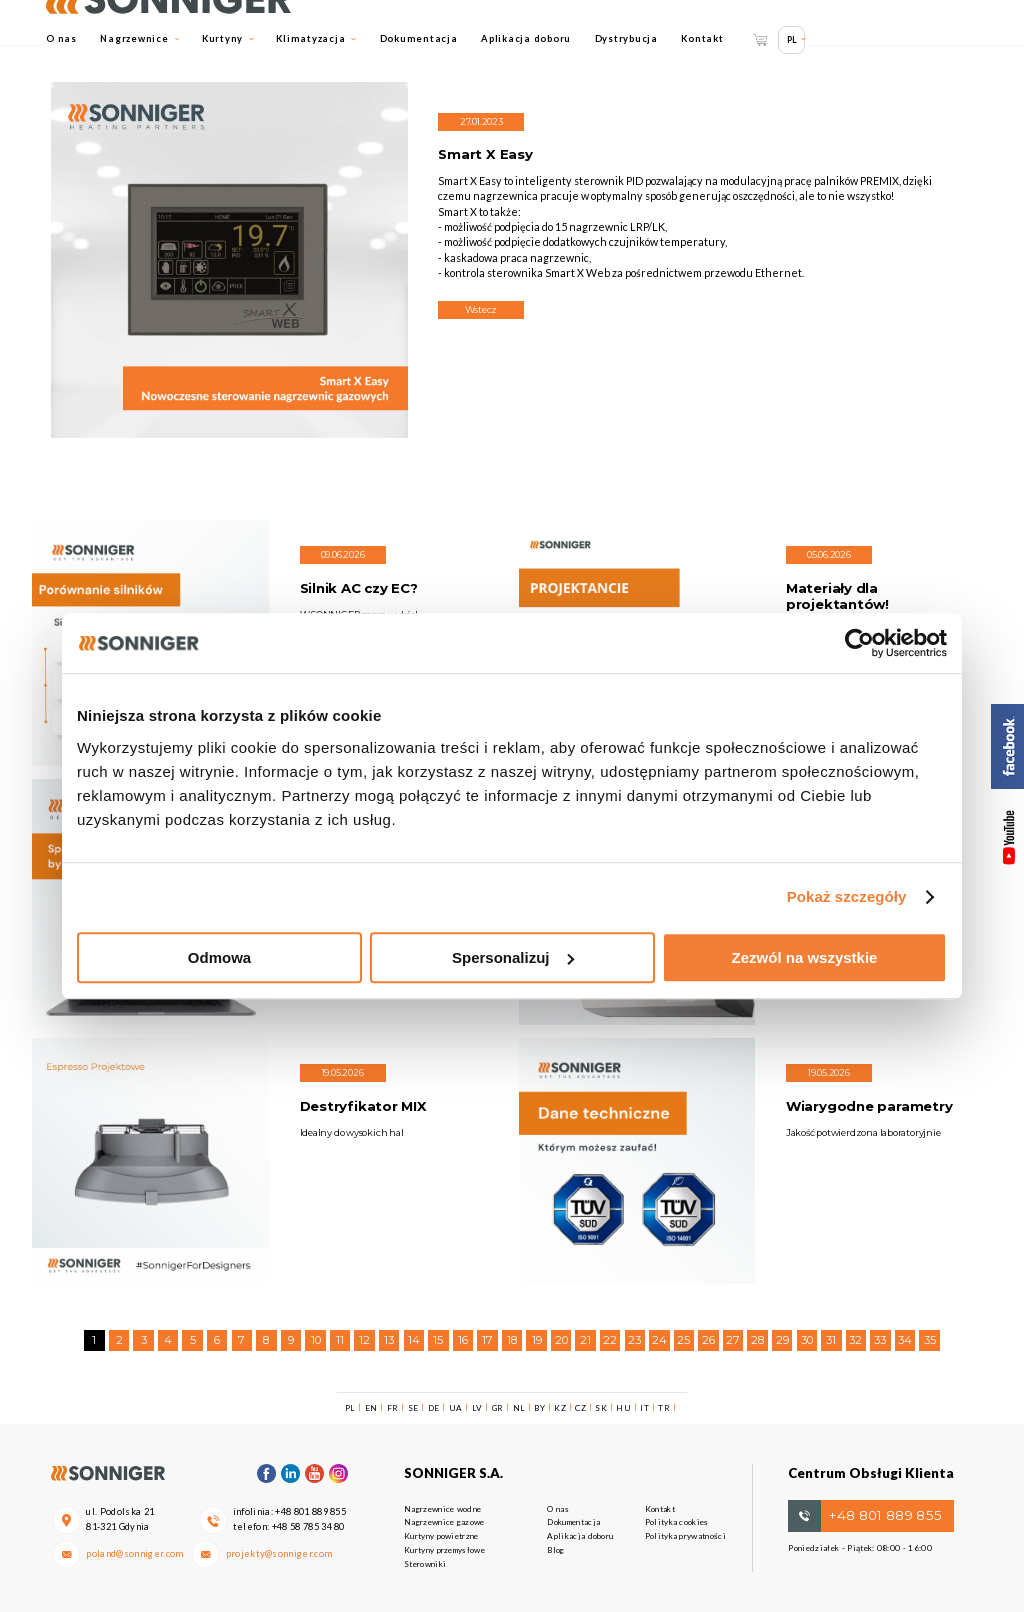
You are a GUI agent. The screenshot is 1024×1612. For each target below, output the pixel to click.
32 (855, 1340)
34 (905, 1340)
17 (487, 1340)
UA (456, 1408)
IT (644, 1408)
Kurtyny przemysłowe (444, 1550)
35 (930, 1340)
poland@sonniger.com (135, 1553)
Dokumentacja (419, 38)
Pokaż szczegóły (847, 896)
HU (623, 1408)
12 (364, 1340)
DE (434, 1408)
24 (659, 1340)
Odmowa (219, 957)
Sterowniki (425, 1564)
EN (371, 1408)
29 (782, 1340)
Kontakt (702, 38)
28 (757, 1340)
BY (539, 1408)
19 (537, 1340)
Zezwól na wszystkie (805, 957)
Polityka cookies (677, 1522)
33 (880, 1340)
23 (634, 1340)
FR (393, 1408)
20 (561, 1340)
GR (498, 1408)
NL (519, 1408)
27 (733, 1340)
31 (831, 1340)
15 (438, 1340)
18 (512, 1340)
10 (316, 1340)
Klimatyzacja (316, 38)
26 (708, 1340)
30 (807, 1340)
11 (340, 1340)
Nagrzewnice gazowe (444, 1522)
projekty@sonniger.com (280, 1553)
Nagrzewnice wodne (442, 1509)
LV (477, 1408)
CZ (580, 1408)
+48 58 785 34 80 (308, 1526)
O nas (61, 38)
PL (792, 39)
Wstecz (481, 309)
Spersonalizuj (513, 957)
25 (683, 1340)
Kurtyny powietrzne (441, 1536)
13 (389, 1340)
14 (414, 1340)
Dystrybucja (626, 38)
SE (413, 1408)
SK (601, 1408)
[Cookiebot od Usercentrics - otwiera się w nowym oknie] (859, 643)
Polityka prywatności (685, 1536)
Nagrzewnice (139, 38)
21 (585, 1340)
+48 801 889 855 (310, 1511)
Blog (555, 1550)
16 (463, 1340)
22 (610, 1340)
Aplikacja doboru (526, 38)
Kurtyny (228, 38)
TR (664, 1408)
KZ (560, 1408)
